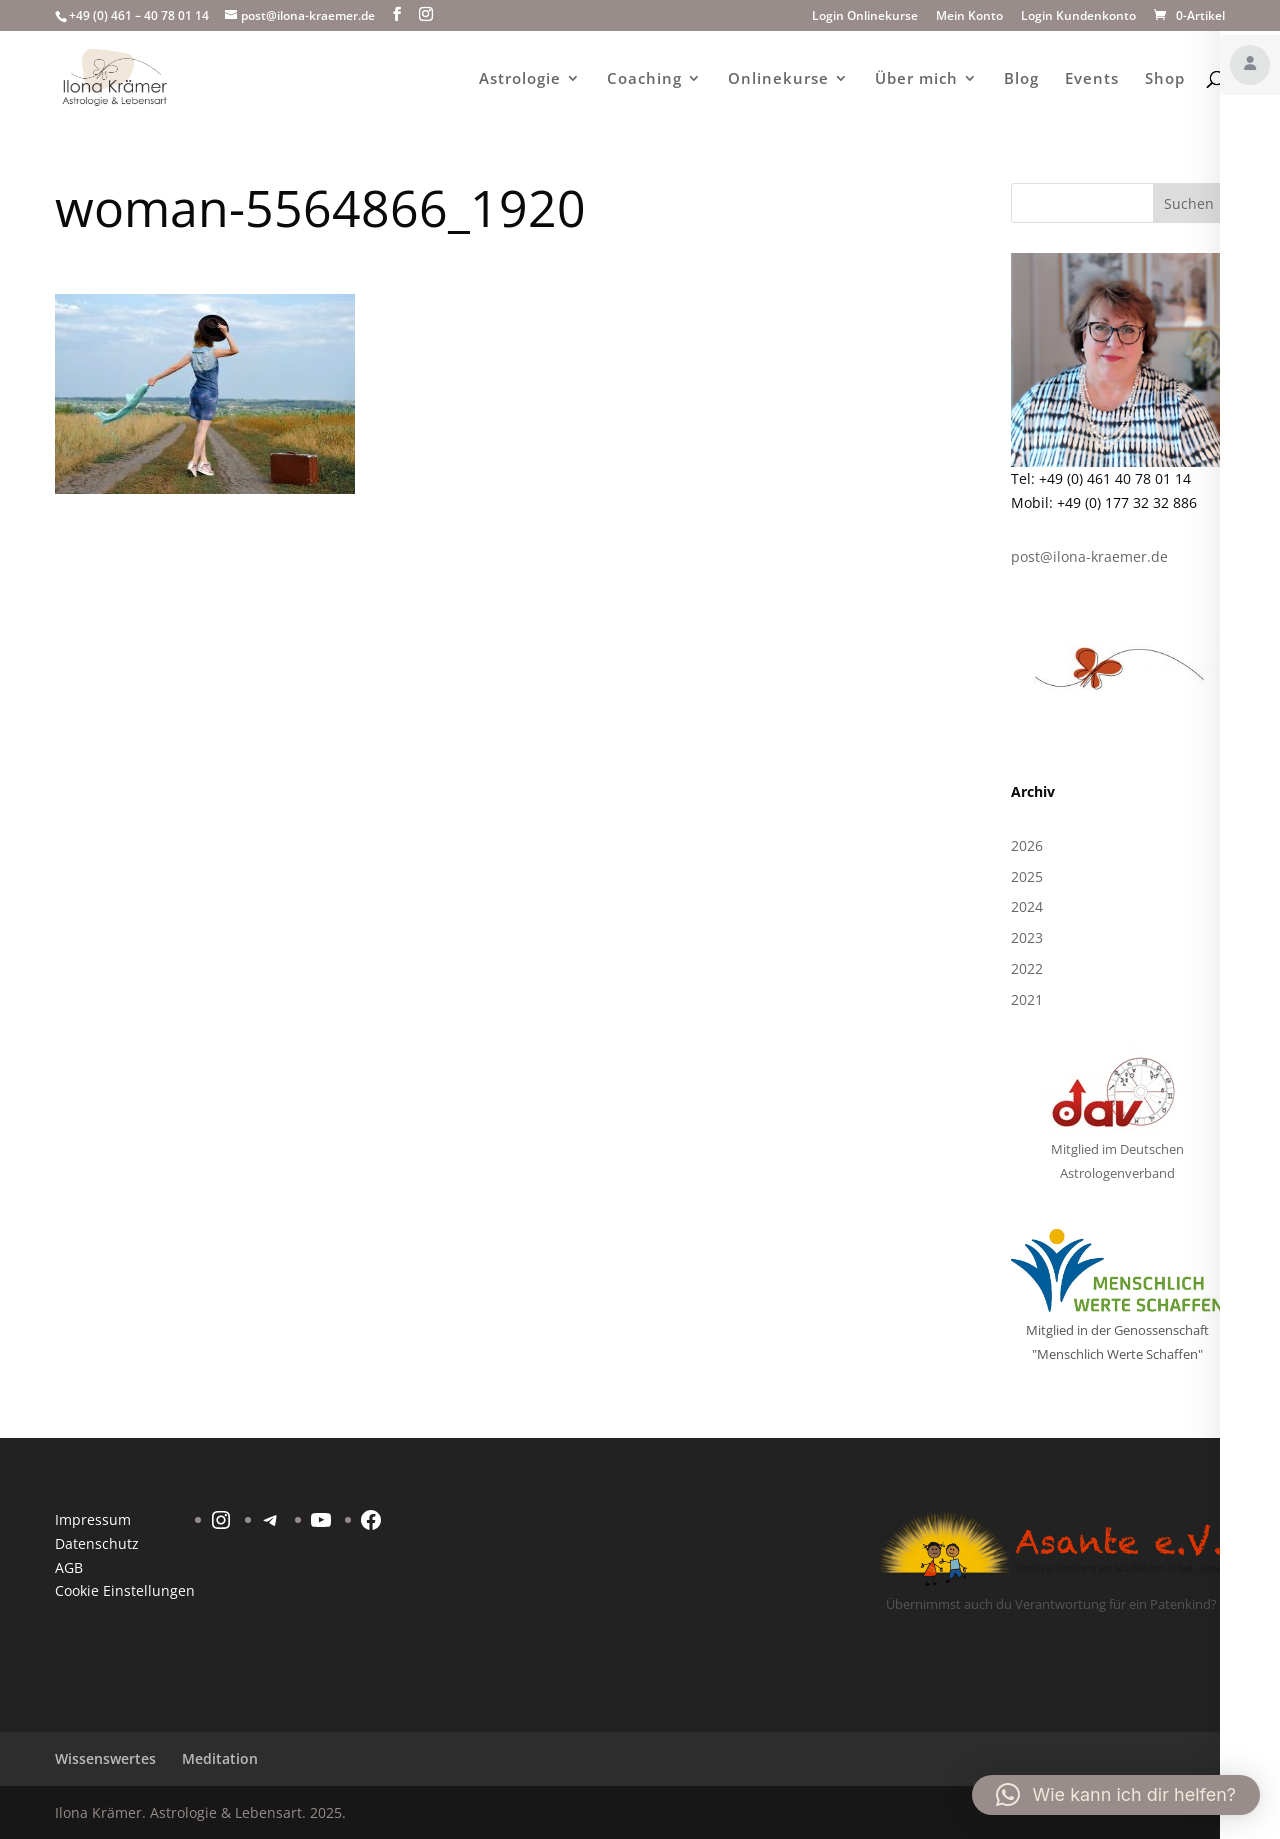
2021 (1027, 999)
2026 (1027, 845)
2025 (1027, 876)
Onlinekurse (778, 79)
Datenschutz (97, 1543)
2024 (1027, 906)
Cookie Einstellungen (125, 1590)
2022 (1027, 968)
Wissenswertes (105, 1758)
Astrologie (520, 79)
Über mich (916, 79)
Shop (1165, 79)
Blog (1021, 79)
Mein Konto (969, 17)
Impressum (93, 1519)
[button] (1116, 1795)
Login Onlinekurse (865, 17)
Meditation (220, 1758)
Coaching (644, 79)
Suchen (1189, 203)
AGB (69, 1567)
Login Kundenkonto (1078, 17)
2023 (1027, 937)
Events (1092, 79)
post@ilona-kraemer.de (1089, 556)
